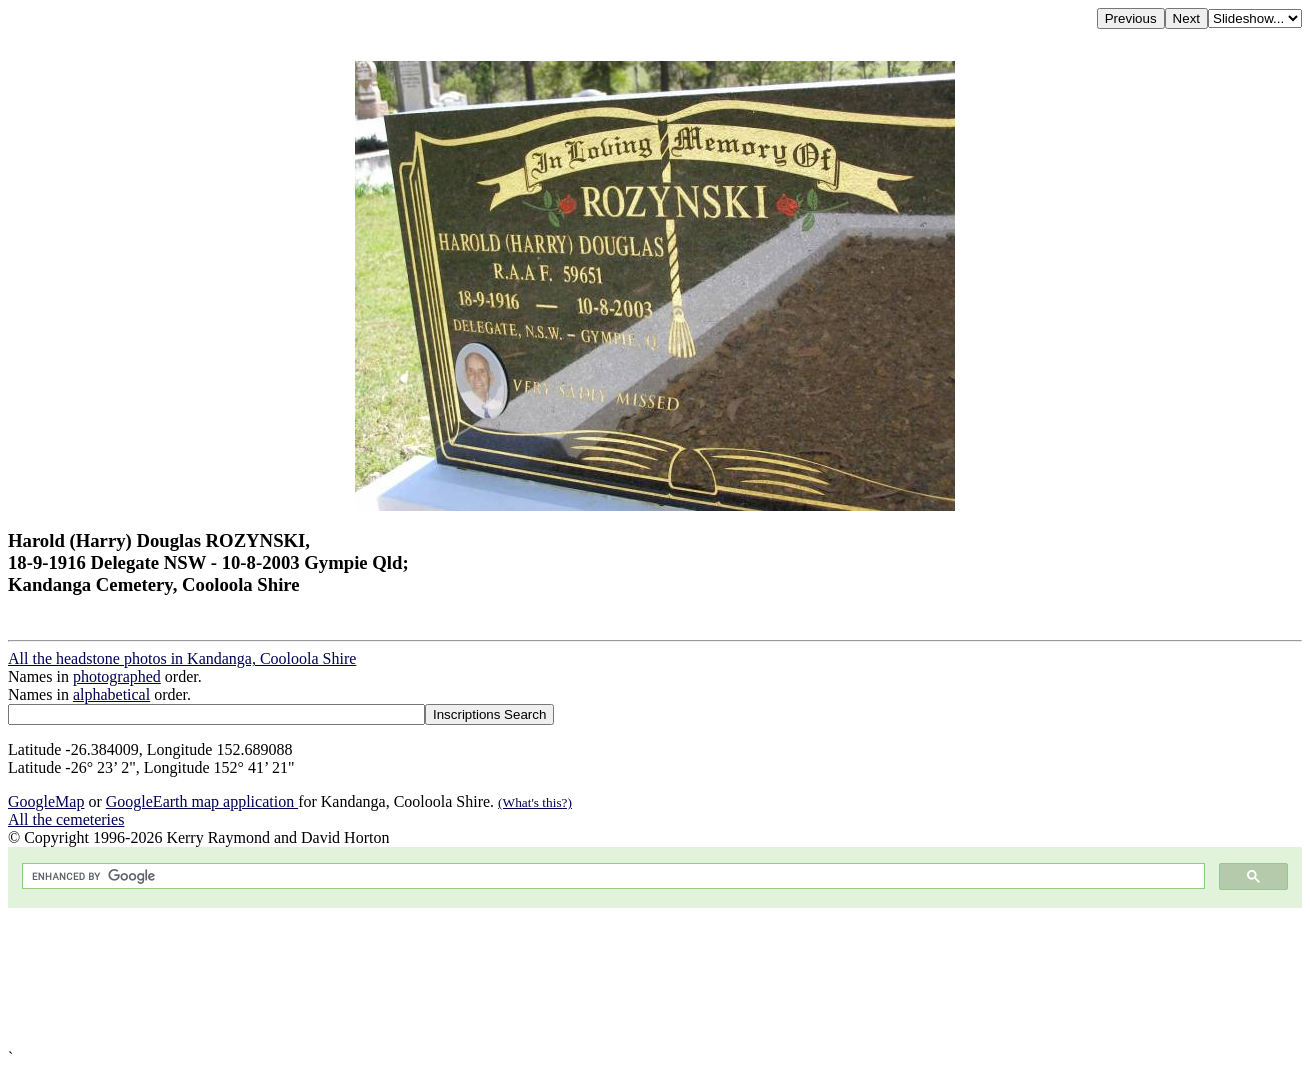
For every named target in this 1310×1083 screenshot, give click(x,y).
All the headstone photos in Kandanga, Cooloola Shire (182, 658)
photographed (117, 676)
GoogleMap (46, 801)
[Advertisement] (608, 978)
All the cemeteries (66, 819)
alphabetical (111, 694)
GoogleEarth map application (202, 801)
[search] (611, 876)
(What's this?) (535, 802)
